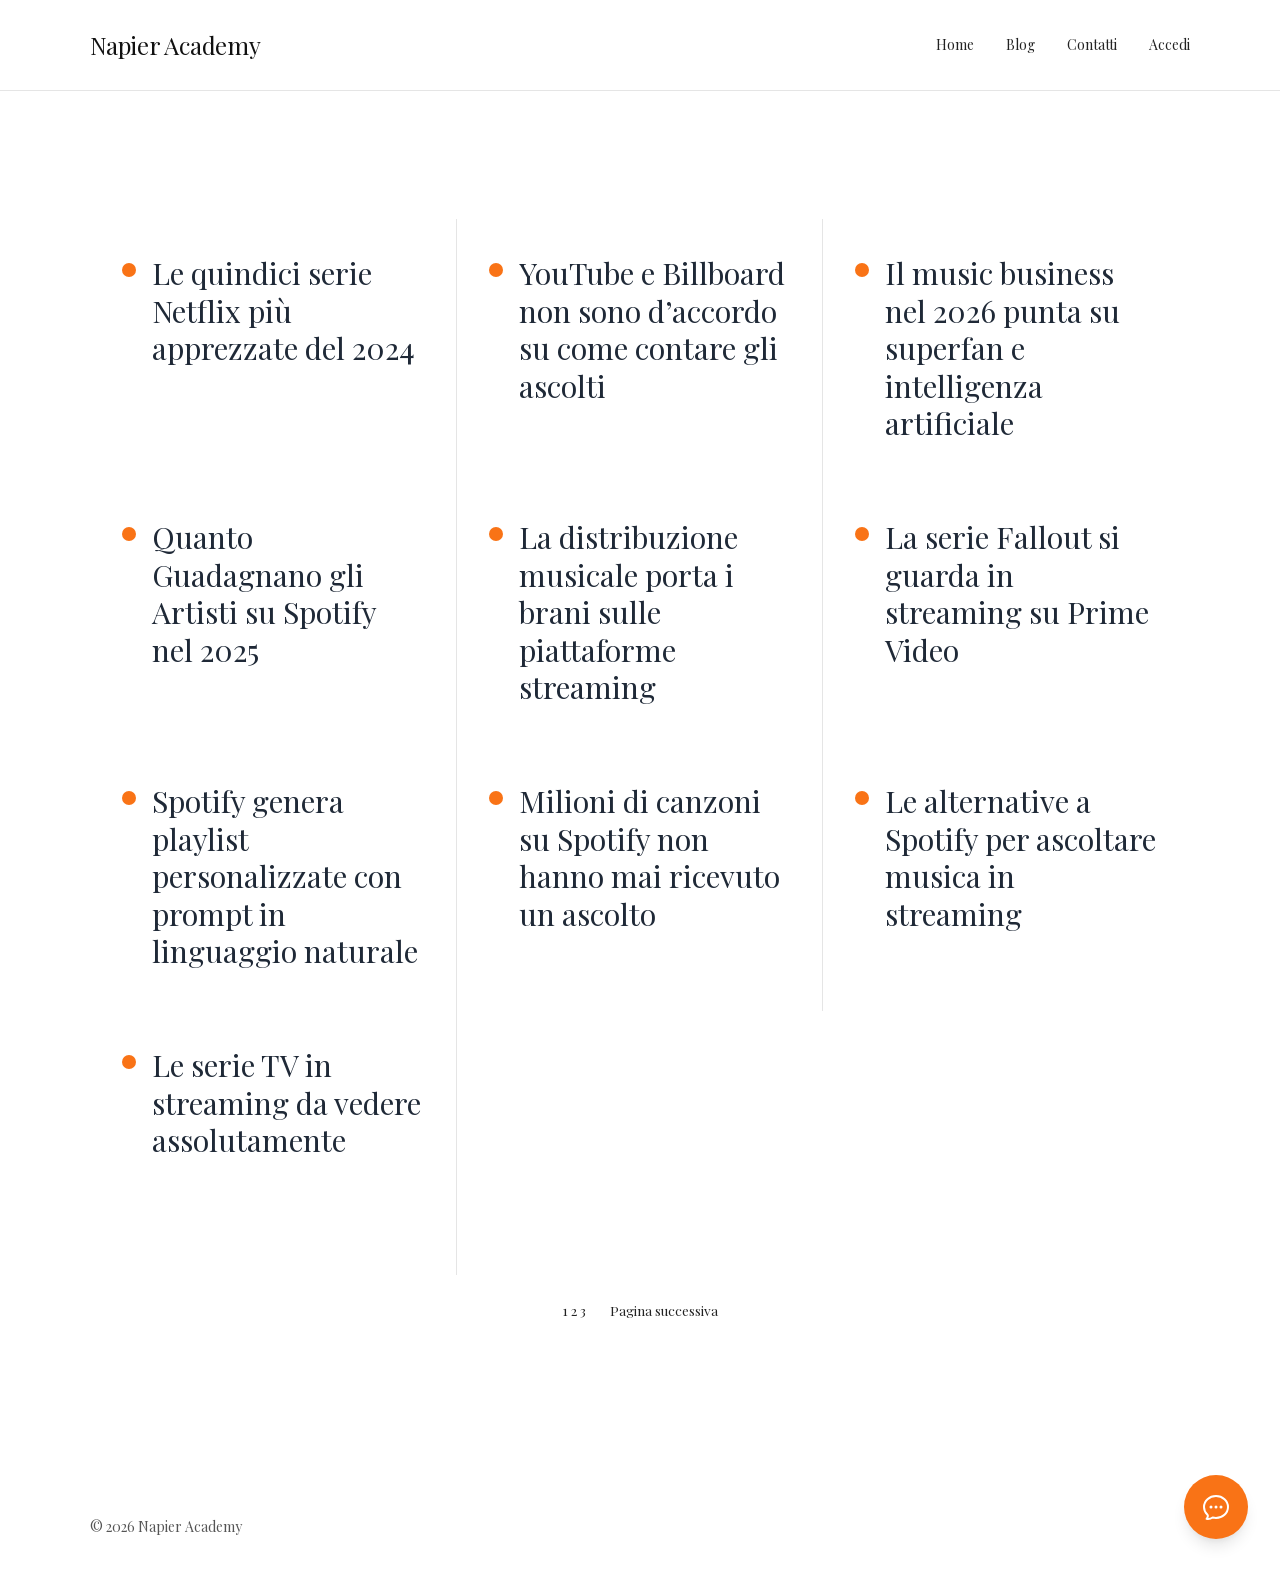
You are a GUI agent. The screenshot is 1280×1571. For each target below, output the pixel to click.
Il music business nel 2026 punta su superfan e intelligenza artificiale (1002, 349)
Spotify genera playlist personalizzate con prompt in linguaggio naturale (285, 877)
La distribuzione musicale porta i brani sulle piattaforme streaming (628, 613)
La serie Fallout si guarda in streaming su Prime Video (1017, 594)
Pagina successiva (664, 1310)
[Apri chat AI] (1216, 1507)
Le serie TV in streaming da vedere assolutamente (286, 1103)
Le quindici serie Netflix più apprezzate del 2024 (283, 311)
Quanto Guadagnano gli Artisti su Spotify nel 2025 (264, 594)
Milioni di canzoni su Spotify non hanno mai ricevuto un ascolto (649, 858)
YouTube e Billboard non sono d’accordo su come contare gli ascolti (652, 330)
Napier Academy (175, 45)
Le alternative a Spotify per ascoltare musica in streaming (1020, 858)
